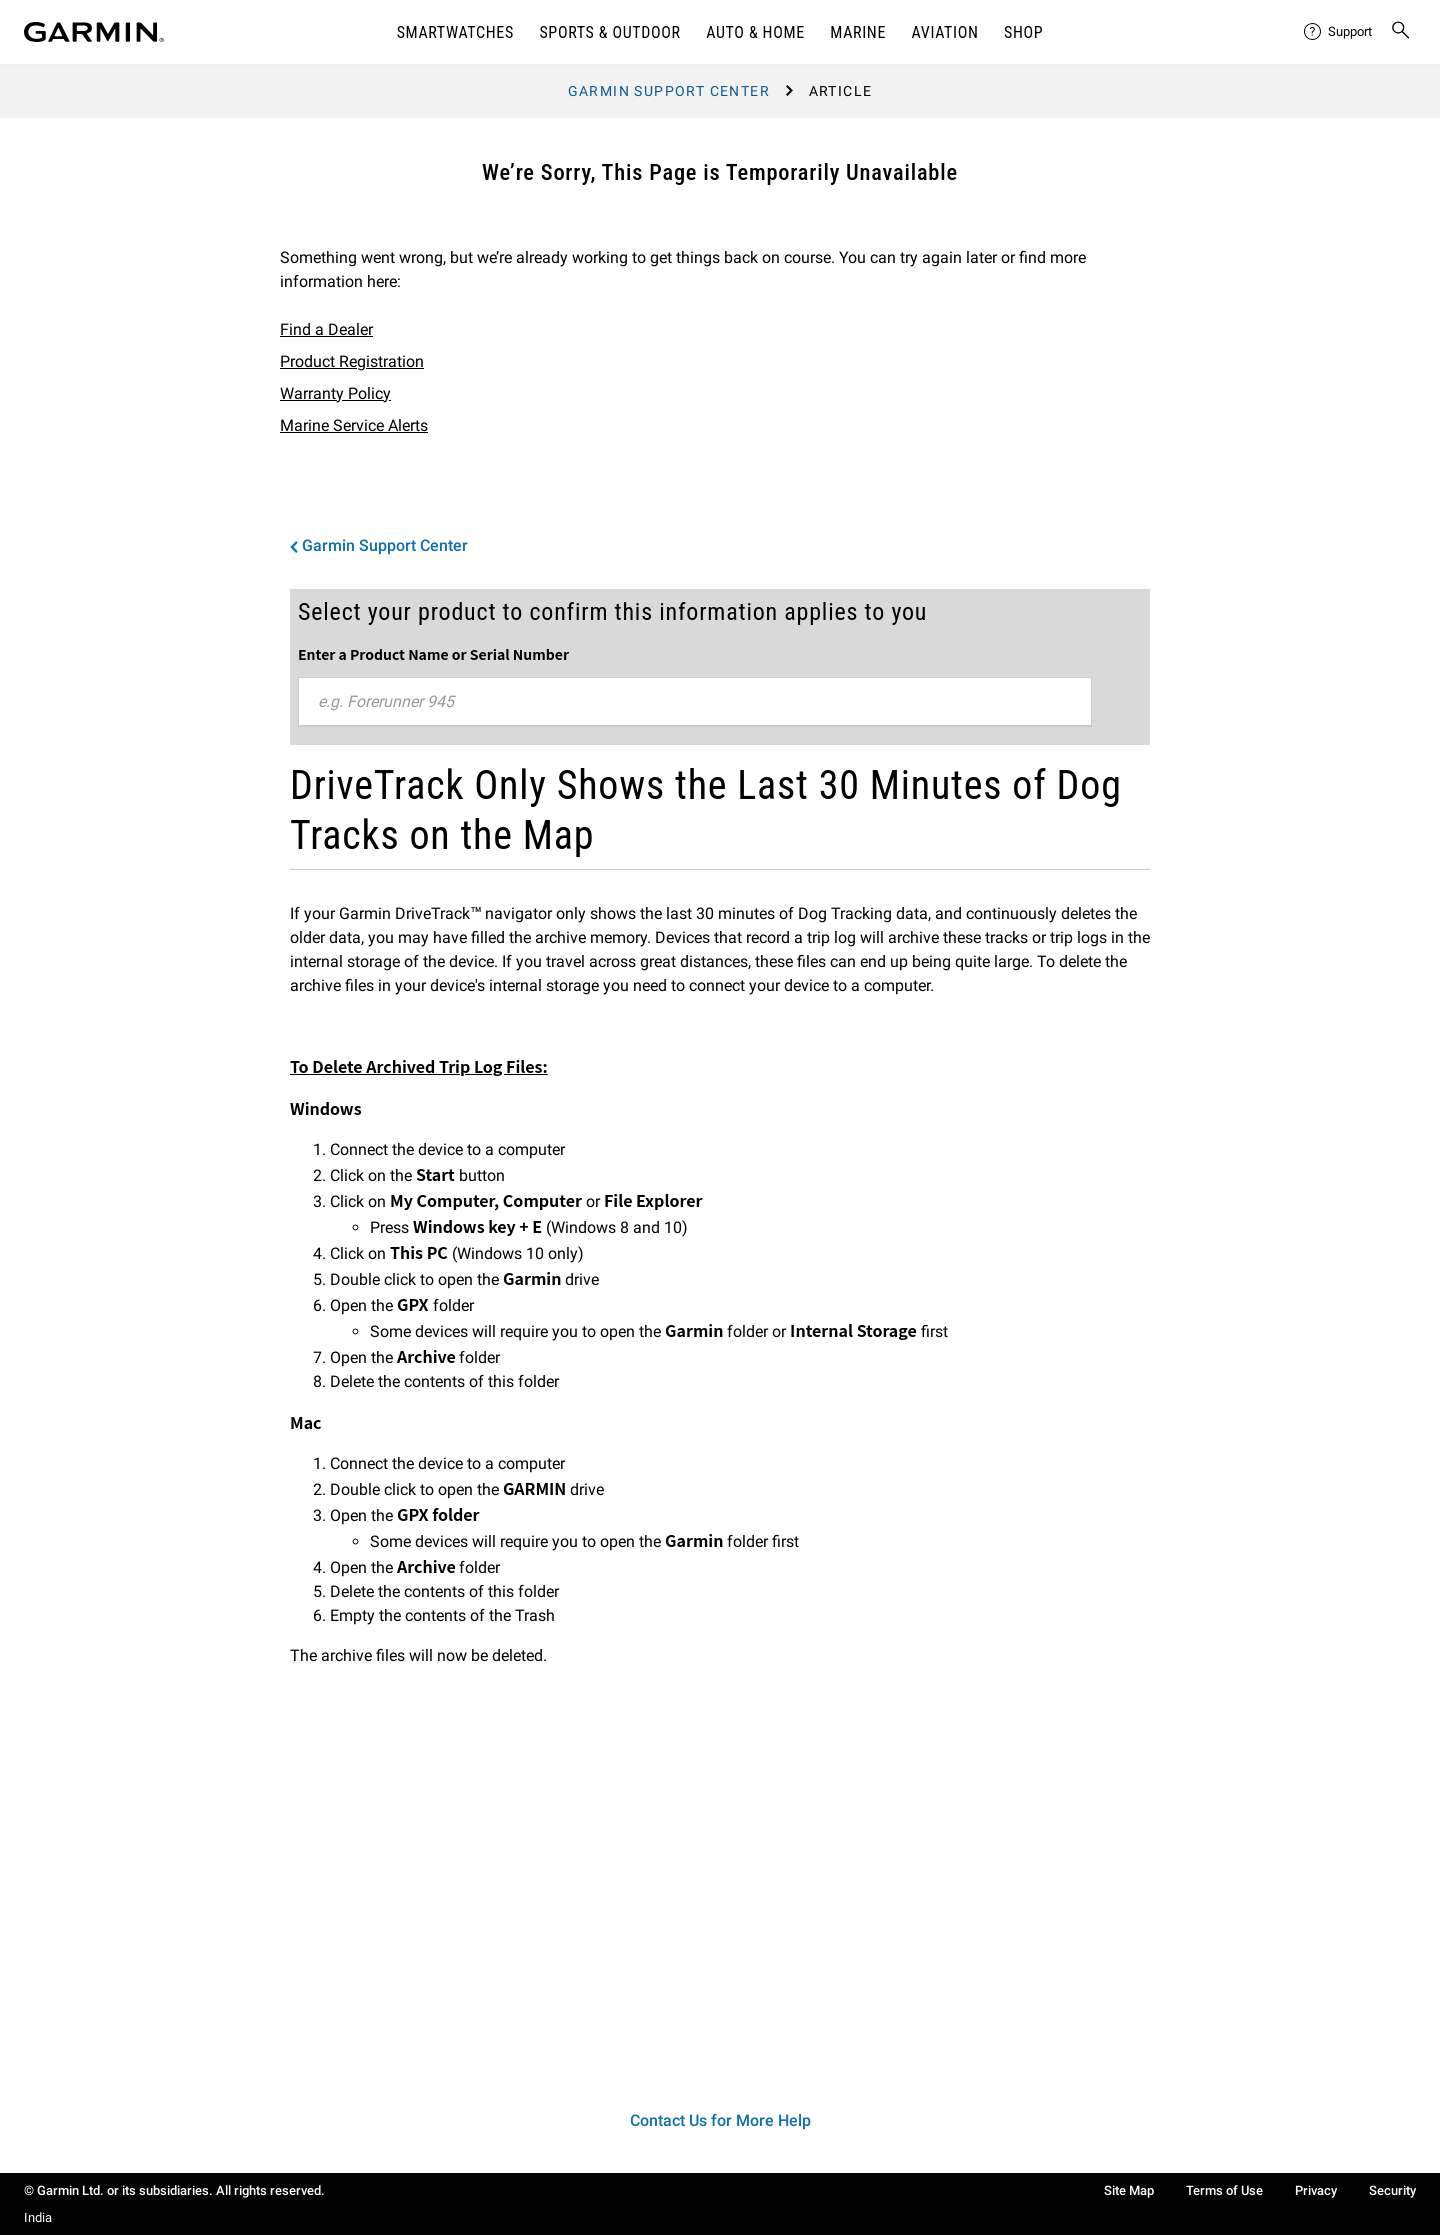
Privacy (1316, 2190)
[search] (1401, 32)
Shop (1023, 32)
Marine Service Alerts (354, 425)
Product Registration (352, 361)
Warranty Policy (335, 393)
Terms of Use (1224, 2190)
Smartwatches (455, 32)
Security (1392, 2190)
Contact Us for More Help (720, 2120)
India (38, 2217)
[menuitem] (1339, 32)
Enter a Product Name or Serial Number (433, 654)
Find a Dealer (326, 329)
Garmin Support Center (669, 91)
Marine (858, 32)
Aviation (945, 32)
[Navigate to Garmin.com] (94, 32)
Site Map (1129, 2190)
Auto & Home (755, 32)
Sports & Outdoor (609, 32)
